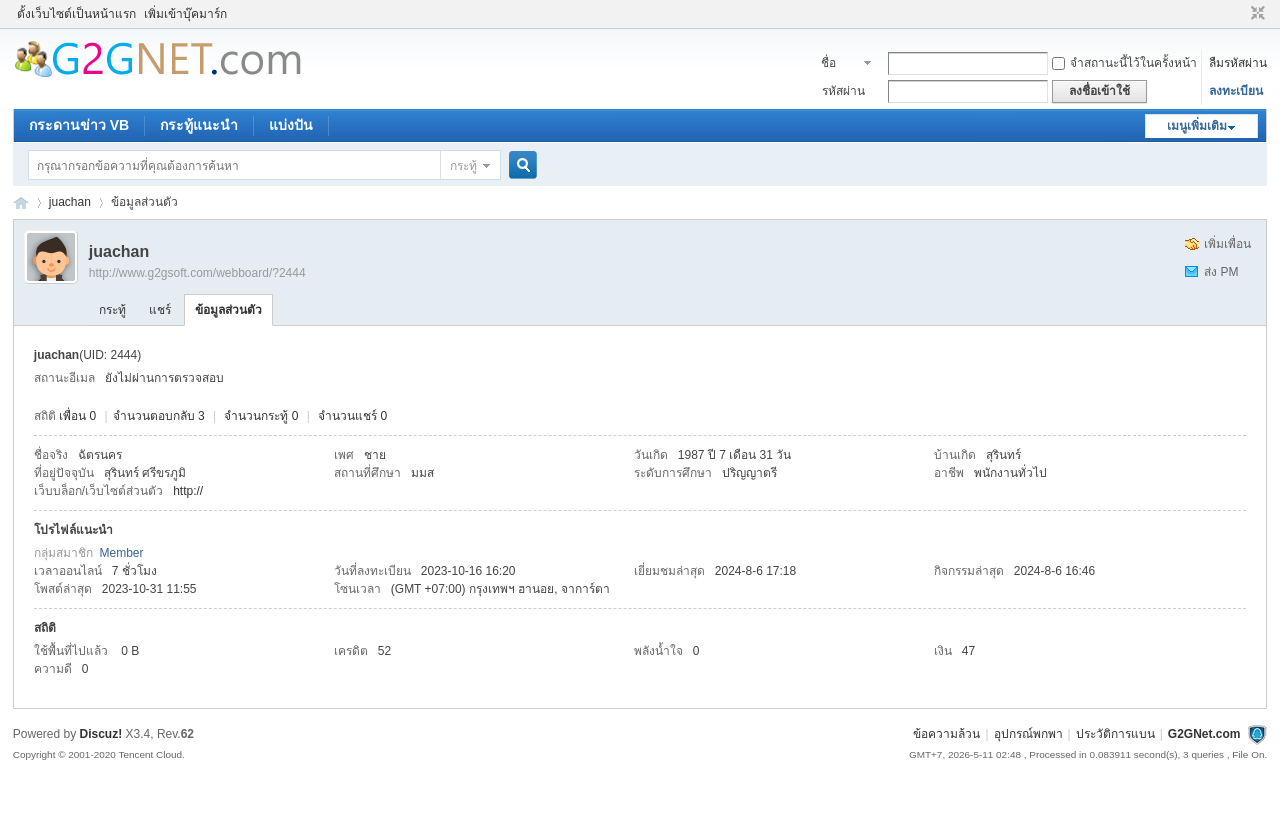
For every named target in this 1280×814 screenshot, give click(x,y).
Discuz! (101, 734)
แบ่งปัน (291, 125)
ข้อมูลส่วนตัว (228, 310)
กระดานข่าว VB (79, 125)
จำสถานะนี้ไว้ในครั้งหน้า (1124, 63)
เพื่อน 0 (77, 416)
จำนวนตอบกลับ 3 (159, 416)
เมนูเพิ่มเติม (1197, 126)
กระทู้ (463, 166)
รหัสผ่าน (843, 91)
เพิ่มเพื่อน (1227, 244)
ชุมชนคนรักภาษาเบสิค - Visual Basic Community (21, 202)
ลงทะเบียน (1236, 91)
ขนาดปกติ (1255, 14)
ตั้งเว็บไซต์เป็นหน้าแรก (76, 14)
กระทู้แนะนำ (199, 125)
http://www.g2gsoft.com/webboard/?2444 (197, 273)
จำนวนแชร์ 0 (352, 416)
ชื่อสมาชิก (839, 65)
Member (121, 553)
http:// (188, 491)
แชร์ (160, 310)
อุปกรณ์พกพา (1028, 734)
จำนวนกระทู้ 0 (261, 416)
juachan (70, 202)
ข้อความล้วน (946, 734)
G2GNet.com (1204, 734)
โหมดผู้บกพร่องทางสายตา (1239, 14)
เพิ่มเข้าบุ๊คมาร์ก (185, 14)
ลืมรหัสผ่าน (1238, 63)
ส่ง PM (1221, 272)
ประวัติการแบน (1115, 734)
